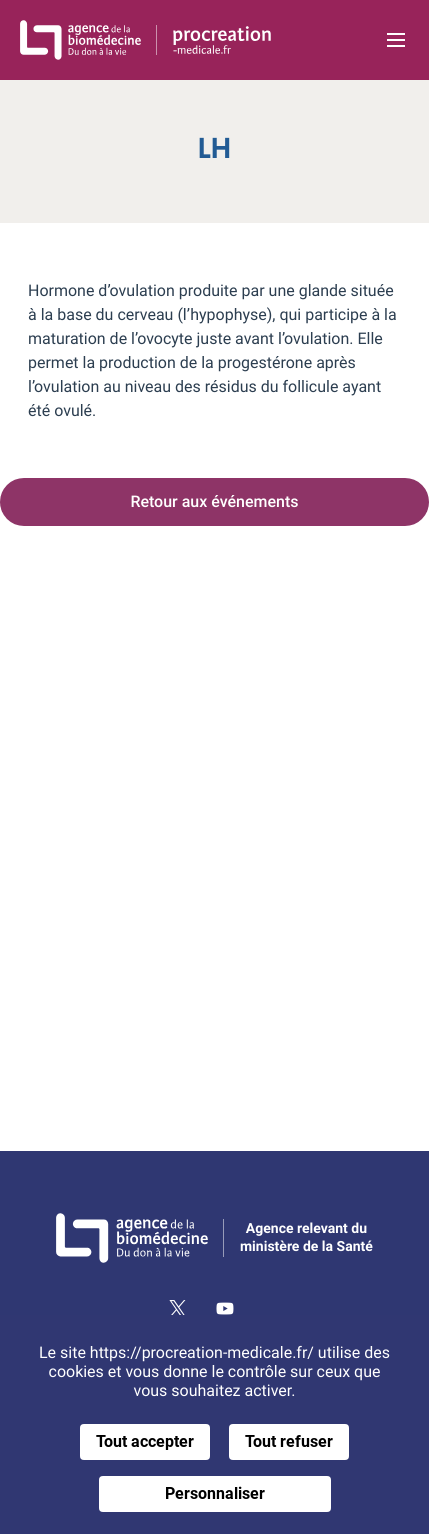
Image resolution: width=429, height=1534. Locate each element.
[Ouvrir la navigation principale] (396, 40)
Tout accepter (145, 1441)
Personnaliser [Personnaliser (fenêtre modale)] (215, 1493)
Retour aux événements (214, 501)
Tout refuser (289, 1441)
